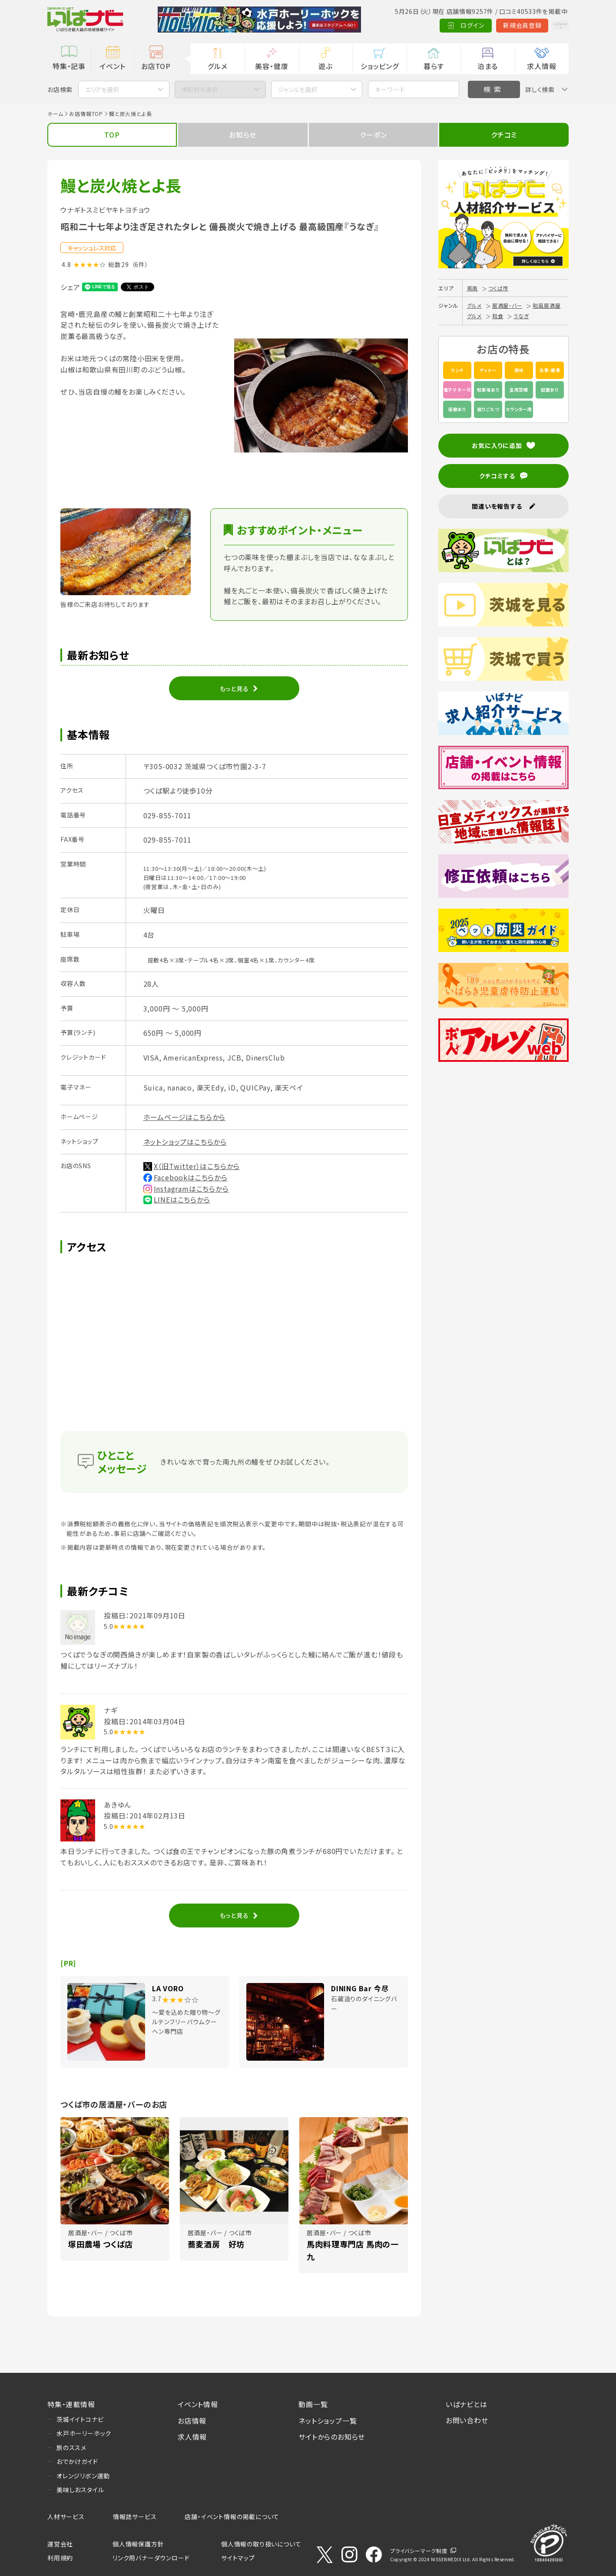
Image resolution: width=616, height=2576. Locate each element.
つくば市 (498, 288)
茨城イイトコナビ (79, 2419)
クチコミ (504, 134)
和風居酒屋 (546, 305)
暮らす (434, 66)
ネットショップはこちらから (185, 1141)
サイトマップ (238, 2557)
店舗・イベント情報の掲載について (232, 2516)
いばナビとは (466, 2404)
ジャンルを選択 (297, 89)
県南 (472, 288)
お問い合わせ (467, 2420)
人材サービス (66, 2516)
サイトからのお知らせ (331, 2436)
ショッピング (380, 66)
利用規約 (60, 2557)
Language (547, 25)
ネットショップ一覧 (327, 2420)
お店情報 (192, 2420)
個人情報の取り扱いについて (261, 2544)
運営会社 (60, 2544)
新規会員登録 (495, 25)
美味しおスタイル (80, 2489)
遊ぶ (325, 66)
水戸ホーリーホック (83, 2433)
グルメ (217, 66)
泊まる (487, 66)
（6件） (140, 264)
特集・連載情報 (71, 2404)
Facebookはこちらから (191, 1177)
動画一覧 (313, 2404)
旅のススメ (71, 2447)
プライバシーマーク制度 (418, 2550)
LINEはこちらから (182, 1199)
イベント (112, 66)
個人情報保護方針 (138, 2544)
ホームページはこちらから (184, 1117)
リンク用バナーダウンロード (151, 2557)
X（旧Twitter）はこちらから (197, 1166)
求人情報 (541, 66)
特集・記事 (69, 66)
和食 (497, 316)
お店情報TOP (86, 113)
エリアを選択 (102, 89)
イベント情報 (198, 2404)
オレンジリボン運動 (83, 2475)
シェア (70, 287)
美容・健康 (271, 66)
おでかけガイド (77, 2461)
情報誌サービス (135, 2516)
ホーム (55, 113)
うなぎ (521, 316)
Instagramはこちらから (191, 1188)
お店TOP (156, 66)
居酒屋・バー (507, 305)
